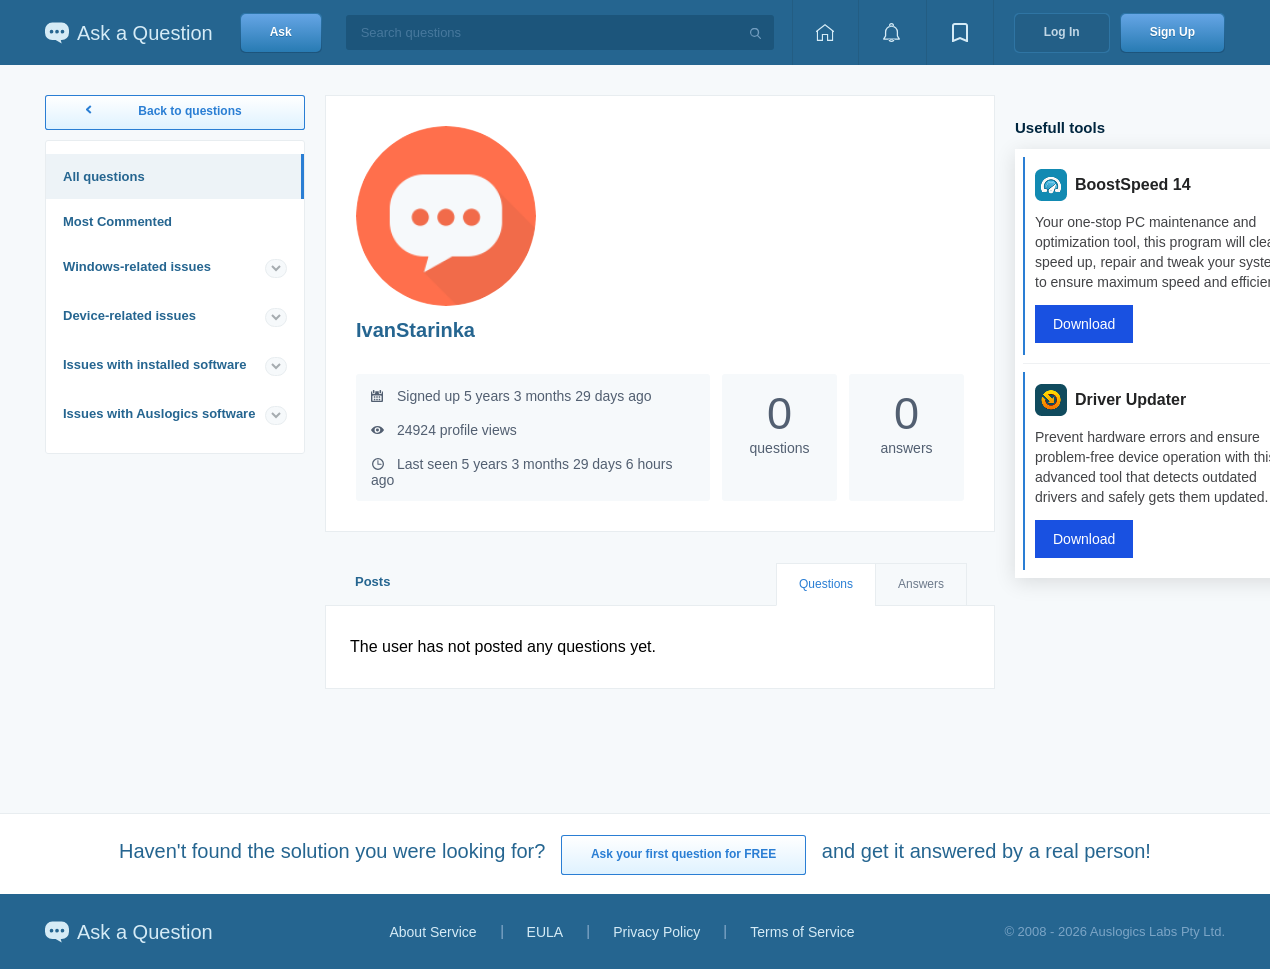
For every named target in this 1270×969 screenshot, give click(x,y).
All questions (104, 176)
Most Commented (117, 221)
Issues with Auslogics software (159, 413)
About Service (432, 932)
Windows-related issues (137, 266)
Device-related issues (129, 315)
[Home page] (825, 32)
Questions (826, 584)
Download (1084, 324)
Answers (921, 584)
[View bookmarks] (960, 32)
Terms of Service (802, 932)
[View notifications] (892, 32)
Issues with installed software (155, 364)
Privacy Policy (656, 932)
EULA (545, 932)
